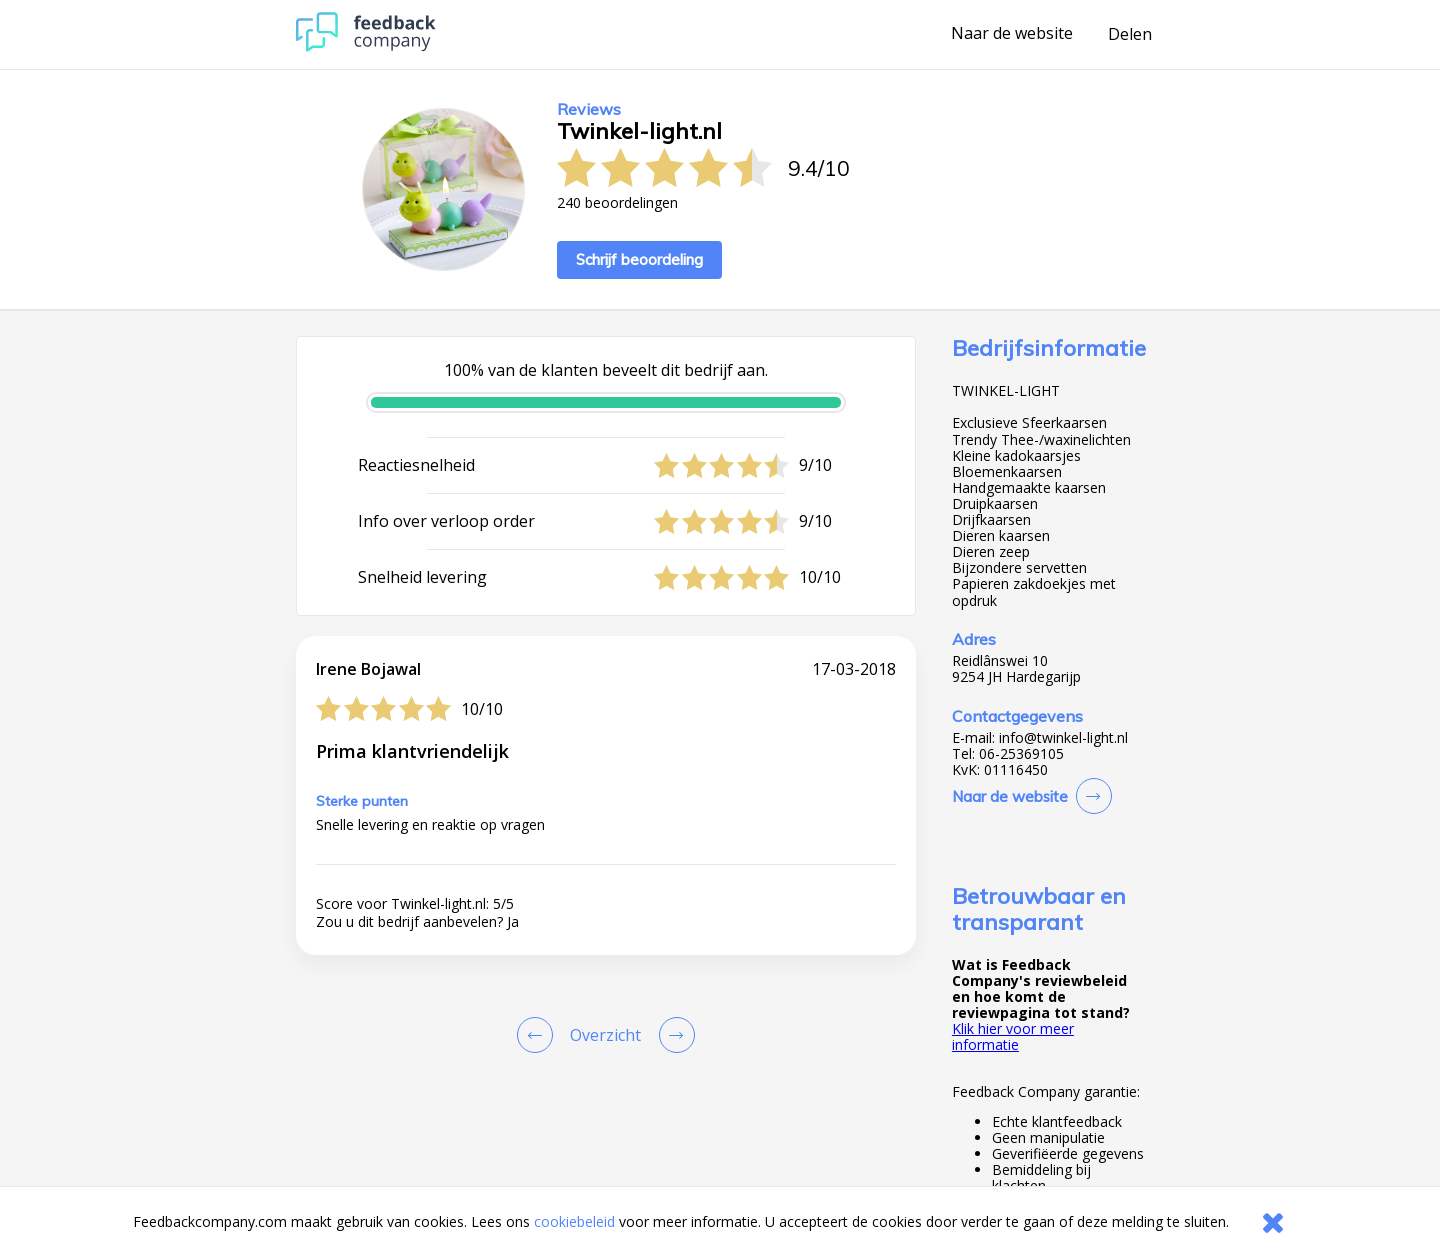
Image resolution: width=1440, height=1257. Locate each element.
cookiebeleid (574, 1221)
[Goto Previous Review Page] (539, 1035)
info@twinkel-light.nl (1063, 738)
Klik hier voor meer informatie (1013, 1036)
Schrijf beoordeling (639, 259)
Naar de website (1012, 34)
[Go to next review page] (673, 1035)
